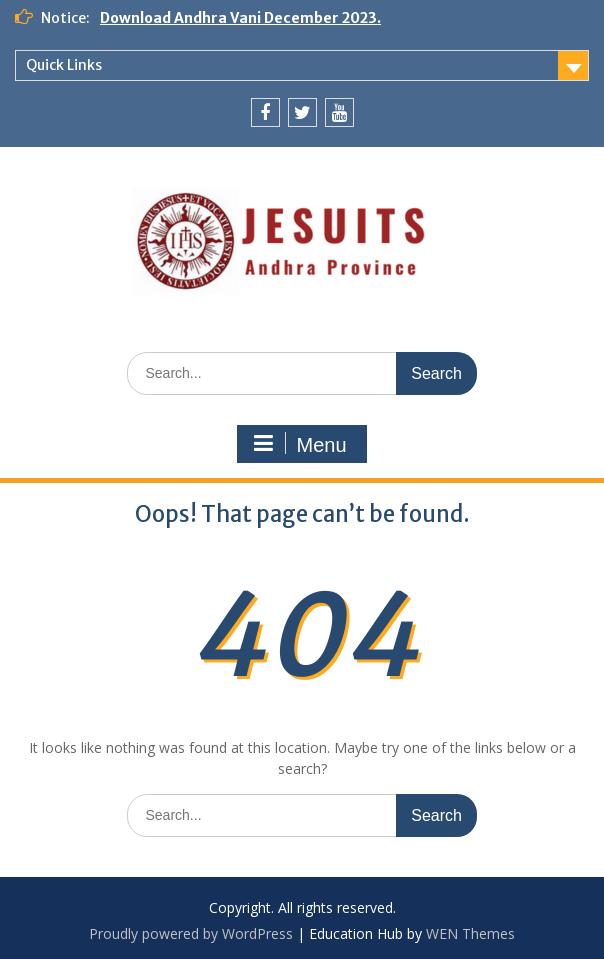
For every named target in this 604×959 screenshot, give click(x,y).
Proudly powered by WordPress (191, 933)
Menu (299, 444)
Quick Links (64, 65)
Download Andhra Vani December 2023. (240, 18)
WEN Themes (470, 933)
